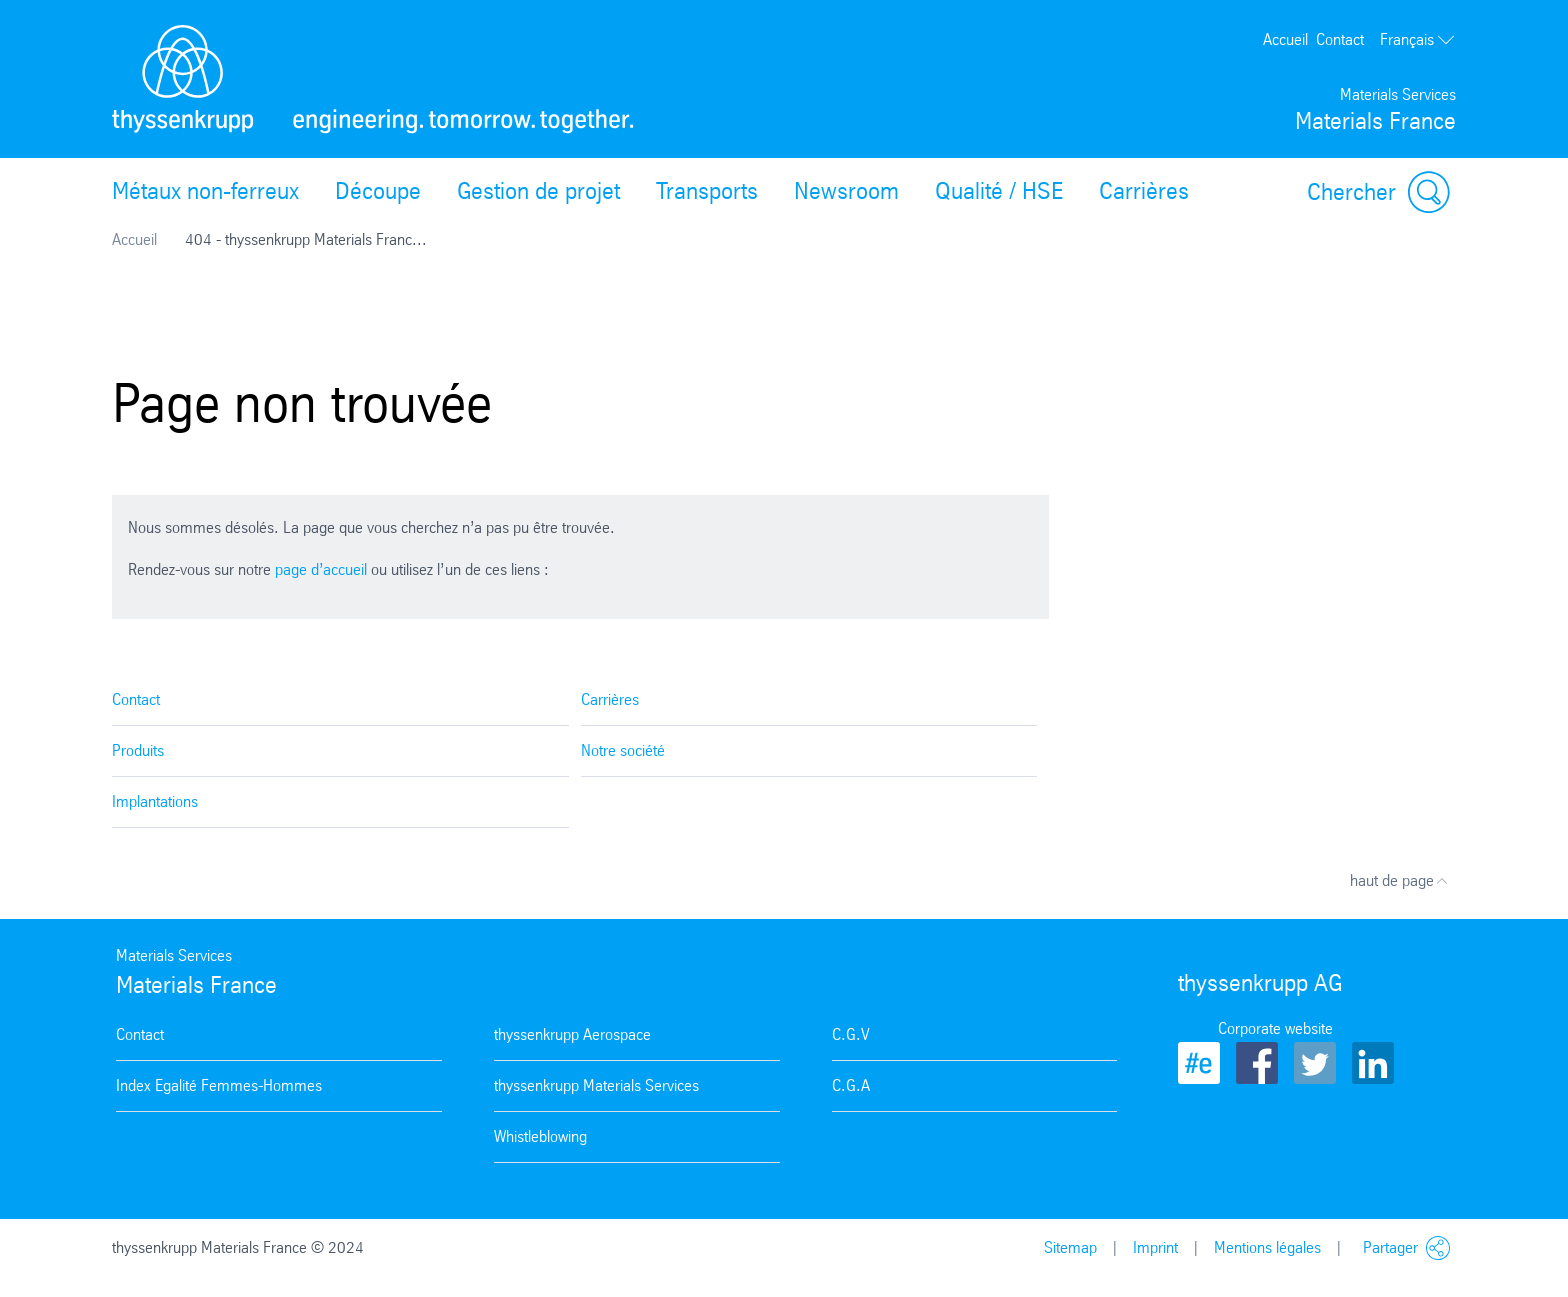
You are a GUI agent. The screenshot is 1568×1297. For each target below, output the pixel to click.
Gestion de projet (538, 191)
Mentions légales (1267, 1247)
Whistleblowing (540, 1136)
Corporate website (1275, 1028)
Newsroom (846, 191)
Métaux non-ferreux (205, 191)
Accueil (1285, 39)
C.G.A (851, 1085)
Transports (707, 191)
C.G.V (851, 1034)
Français (1418, 40)
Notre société (623, 750)
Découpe (378, 191)
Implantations (155, 801)
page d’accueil (321, 569)
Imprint (1155, 1247)
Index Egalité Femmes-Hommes (219, 1085)
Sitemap (1070, 1247)
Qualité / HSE (999, 191)
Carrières (1144, 191)
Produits (138, 750)
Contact (1340, 39)
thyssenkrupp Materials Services (596, 1085)
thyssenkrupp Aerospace (572, 1034)
